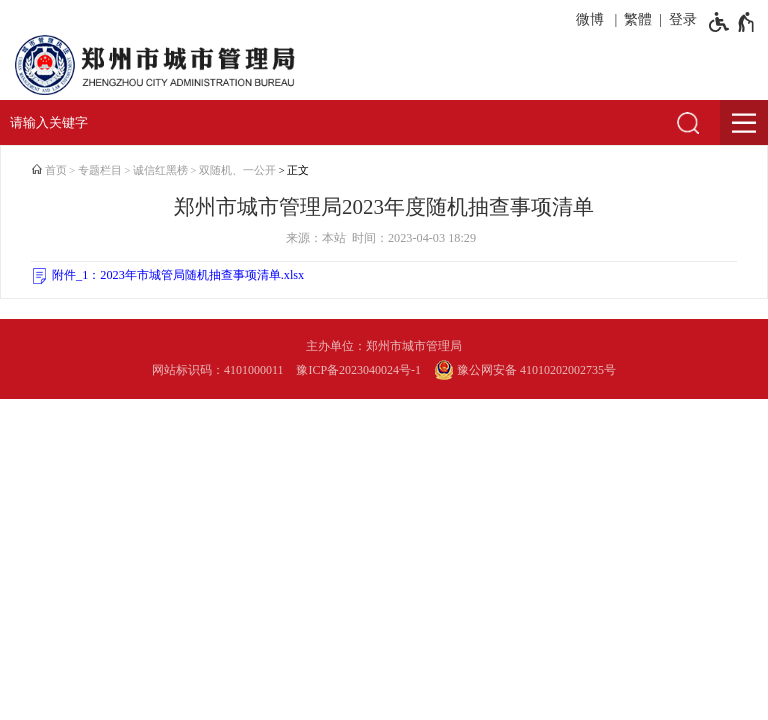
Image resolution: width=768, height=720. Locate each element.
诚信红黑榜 (160, 170)
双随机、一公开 (237, 170)
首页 (56, 170)
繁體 (638, 19)
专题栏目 (100, 170)
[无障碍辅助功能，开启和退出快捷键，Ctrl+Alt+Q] (732, 22)
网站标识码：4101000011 (218, 370)
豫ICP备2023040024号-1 (358, 370)
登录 (683, 19)
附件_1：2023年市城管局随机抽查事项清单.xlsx (178, 275)
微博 (590, 19)
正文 (298, 170)
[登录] (679, 20)
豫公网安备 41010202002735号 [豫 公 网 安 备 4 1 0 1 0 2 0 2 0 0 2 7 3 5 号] (525, 370)
